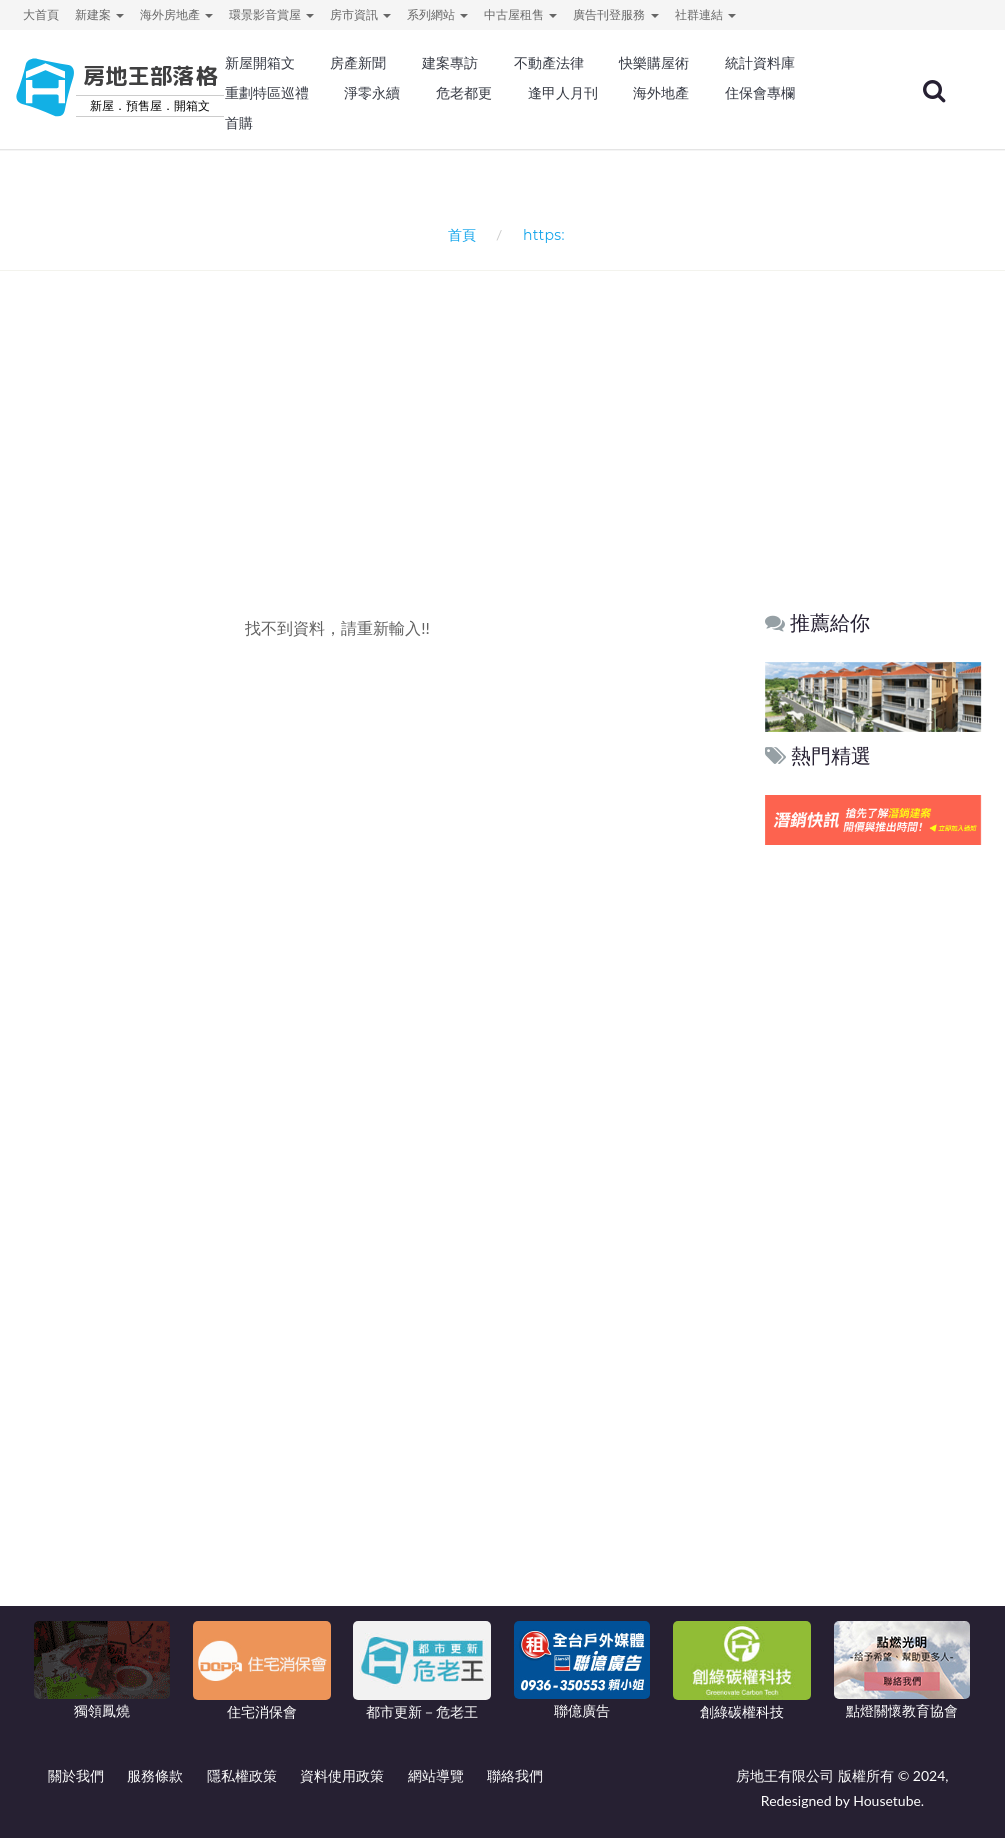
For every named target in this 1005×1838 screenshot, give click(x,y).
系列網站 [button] (437, 14)
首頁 (457, 234)
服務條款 (155, 1775)
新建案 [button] (99, 14)
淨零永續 (372, 93)
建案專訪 (450, 63)
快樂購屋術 (654, 63)
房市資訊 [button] (360, 14)
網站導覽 (436, 1775)
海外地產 (661, 93)
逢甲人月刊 (563, 93)
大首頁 (41, 14)
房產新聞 (358, 63)
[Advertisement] (508, 406)
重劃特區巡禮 (267, 93)
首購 (239, 123)
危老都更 (464, 93)
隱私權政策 (242, 1775)
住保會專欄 (760, 93)
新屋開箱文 (260, 63)
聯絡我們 (515, 1775)
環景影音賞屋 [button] (271, 14)
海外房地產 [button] (176, 14)
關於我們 (76, 1775)
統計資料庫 (760, 63)
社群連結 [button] (705, 14)
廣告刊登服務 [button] (615, 14)
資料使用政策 (342, 1775)
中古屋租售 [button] (520, 14)
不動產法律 (549, 63)
